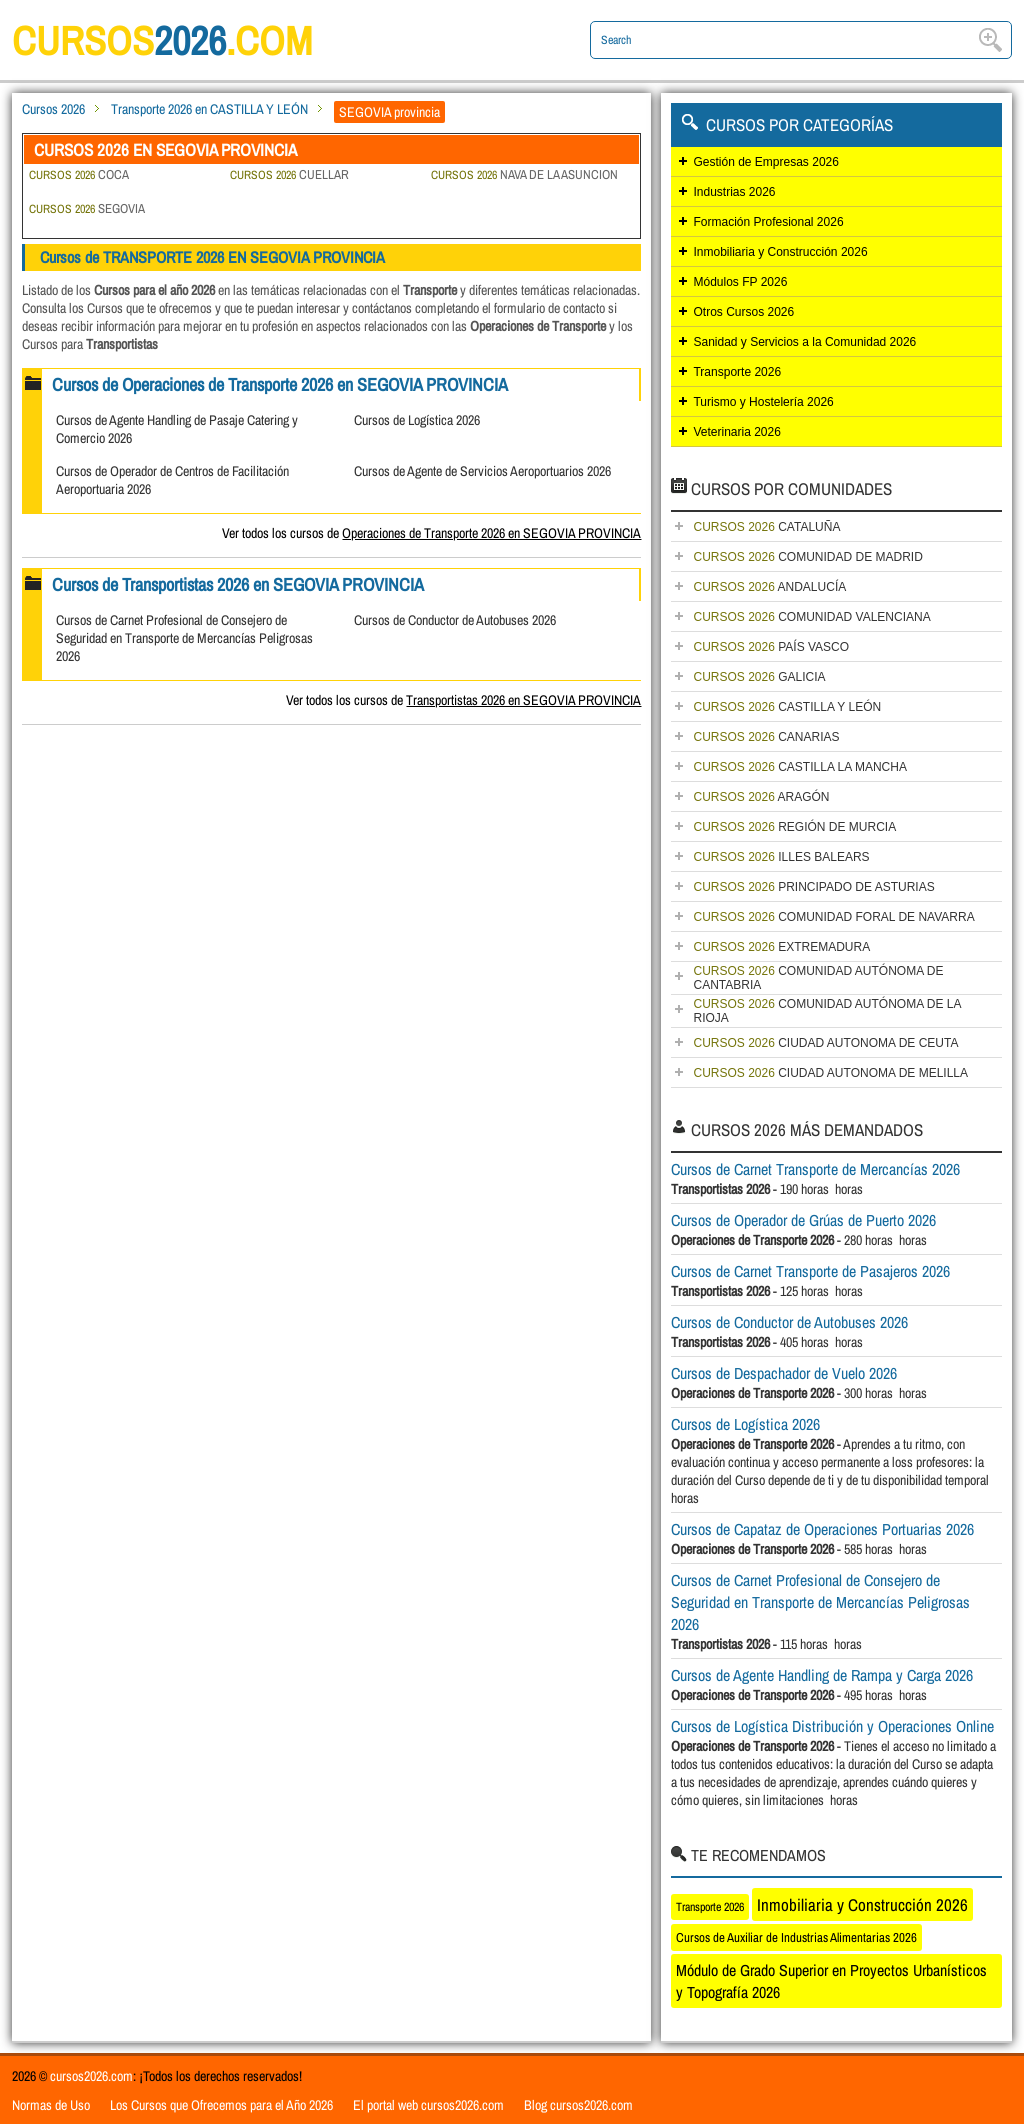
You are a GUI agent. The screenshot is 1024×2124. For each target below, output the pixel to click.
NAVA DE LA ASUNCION (524, 174)
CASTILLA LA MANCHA (799, 767)
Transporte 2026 (737, 372)
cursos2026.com (91, 2076)
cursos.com (162, 40)
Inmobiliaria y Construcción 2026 (780, 252)
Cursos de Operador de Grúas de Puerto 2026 (803, 1220)
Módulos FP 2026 (740, 282)
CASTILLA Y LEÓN (787, 707)
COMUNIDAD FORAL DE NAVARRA (833, 917)
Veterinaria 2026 (736, 432)
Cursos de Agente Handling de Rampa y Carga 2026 (822, 1675)
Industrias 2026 (734, 192)
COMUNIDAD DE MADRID (807, 557)
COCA (79, 174)
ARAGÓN (761, 797)
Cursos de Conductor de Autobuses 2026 (455, 620)
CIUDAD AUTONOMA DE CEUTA (825, 1043)
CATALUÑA (766, 527)
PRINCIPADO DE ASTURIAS (813, 887)
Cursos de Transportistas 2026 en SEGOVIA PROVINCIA (238, 584)
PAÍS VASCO (771, 647)
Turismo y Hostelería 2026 (763, 402)
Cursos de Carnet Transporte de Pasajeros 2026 (810, 1271)
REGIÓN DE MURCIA (794, 827)
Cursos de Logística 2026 (417, 420)
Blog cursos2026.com (578, 2105)
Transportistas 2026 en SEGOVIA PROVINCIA (523, 700)
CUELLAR (289, 174)
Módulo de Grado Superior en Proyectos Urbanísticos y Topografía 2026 (831, 1981)
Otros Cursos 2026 (743, 312)
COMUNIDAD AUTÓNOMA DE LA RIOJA (827, 1011)
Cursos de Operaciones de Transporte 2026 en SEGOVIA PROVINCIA (280, 384)
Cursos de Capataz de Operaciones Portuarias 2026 (822, 1529)
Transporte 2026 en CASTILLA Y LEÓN (209, 109)
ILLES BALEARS (781, 857)
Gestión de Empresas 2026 (765, 162)
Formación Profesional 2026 (768, 222)
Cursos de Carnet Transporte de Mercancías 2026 (815, 1169)
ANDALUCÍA (769, 587)
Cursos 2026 (53, 109)
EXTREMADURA (781, 947)
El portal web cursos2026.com (428, 2105)
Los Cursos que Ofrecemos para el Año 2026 (221, 2105)
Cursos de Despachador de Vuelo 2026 (784, 1373)
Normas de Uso (51, 2105)
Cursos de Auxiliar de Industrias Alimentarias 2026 (796, 1937)
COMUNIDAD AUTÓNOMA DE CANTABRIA (818, 978)
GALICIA (759, 677)
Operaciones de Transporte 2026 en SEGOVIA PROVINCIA (491, 533)
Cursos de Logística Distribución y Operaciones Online (832, 1726)
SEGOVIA (87, 208)
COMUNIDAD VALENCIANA (811, 617)
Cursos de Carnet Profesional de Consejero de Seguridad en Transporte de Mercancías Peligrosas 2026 (184, 638)
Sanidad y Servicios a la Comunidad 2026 (804, 342)
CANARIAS (766, 737)
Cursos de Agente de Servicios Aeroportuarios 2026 (482, 471)
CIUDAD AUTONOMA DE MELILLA (830, 1073)
